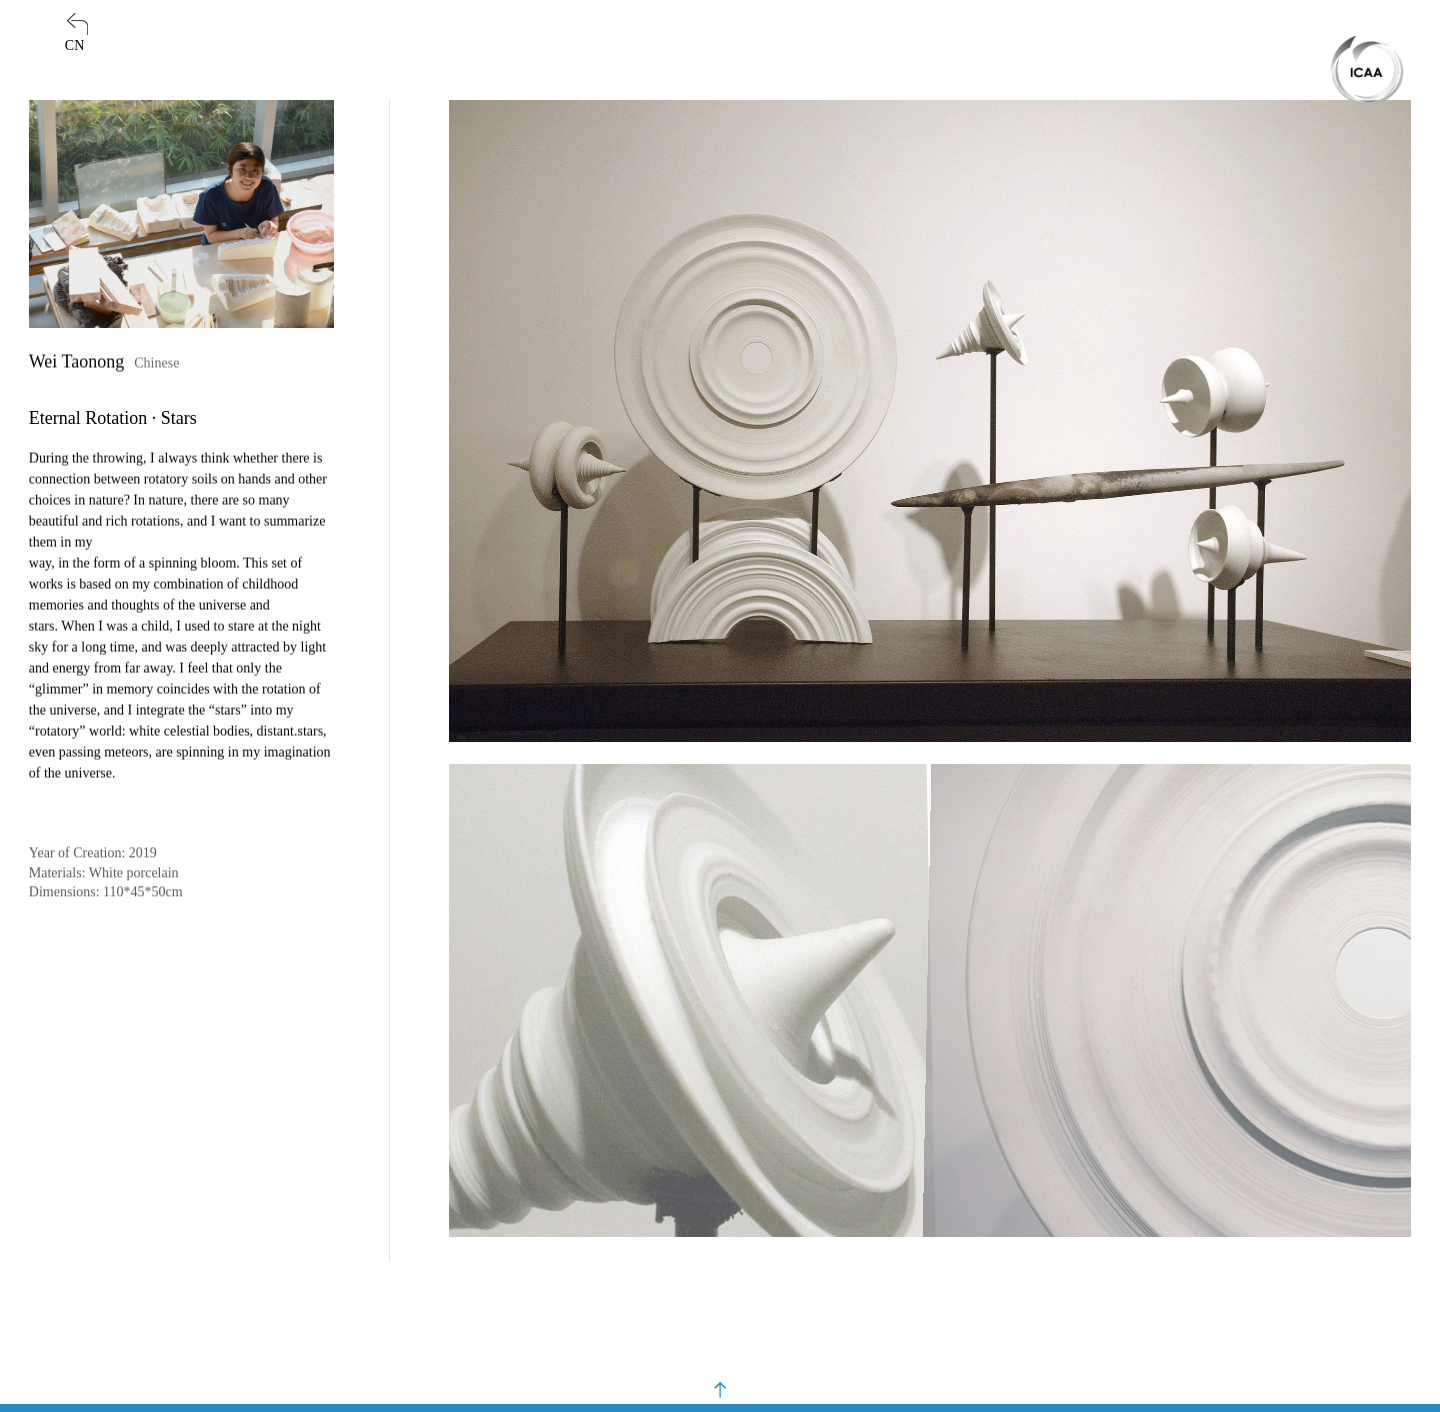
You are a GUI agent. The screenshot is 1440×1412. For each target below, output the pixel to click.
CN (74, 45)
